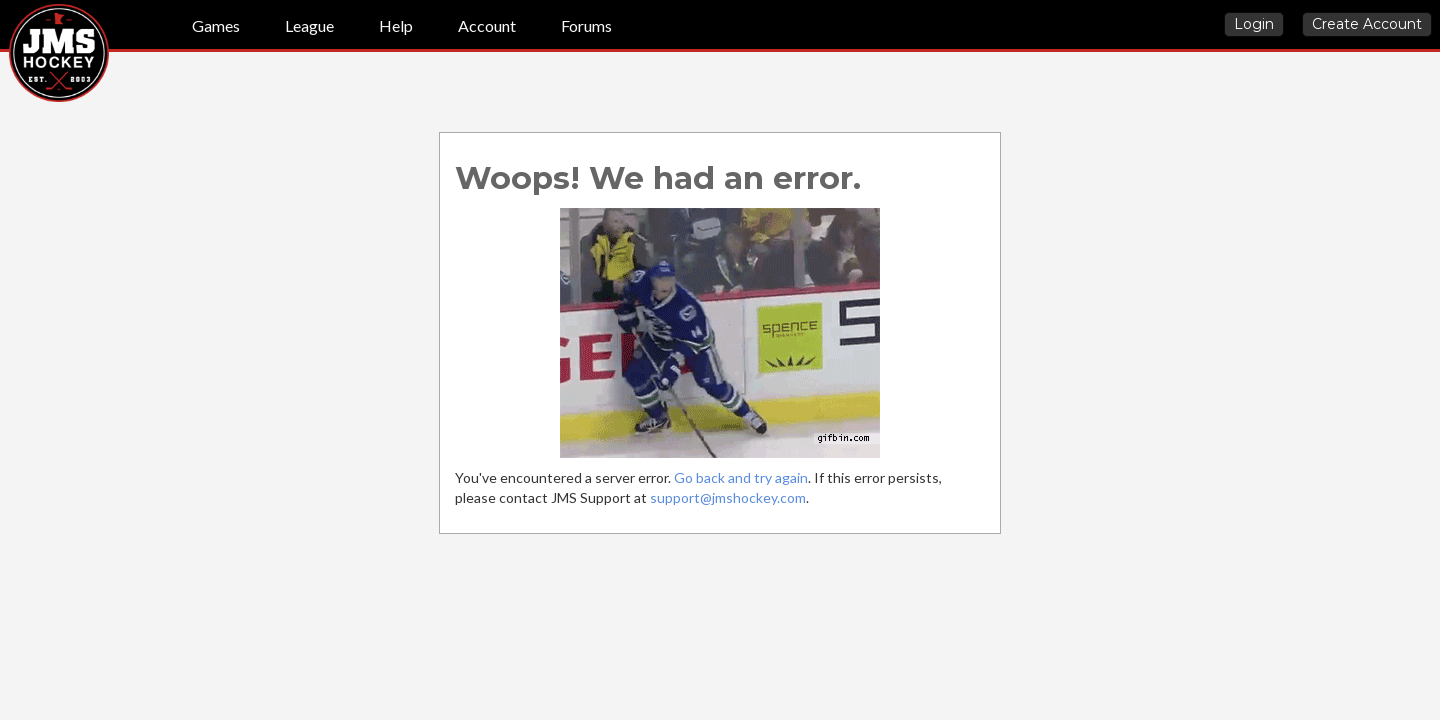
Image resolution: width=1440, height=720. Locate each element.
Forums (586, 25)
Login (1254, 24)
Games (216, 25)
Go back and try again (741, 477)
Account (487, 25)
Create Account (1367, 24)
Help (396, 25)
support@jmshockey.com (728, 497)
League (309, 25)
